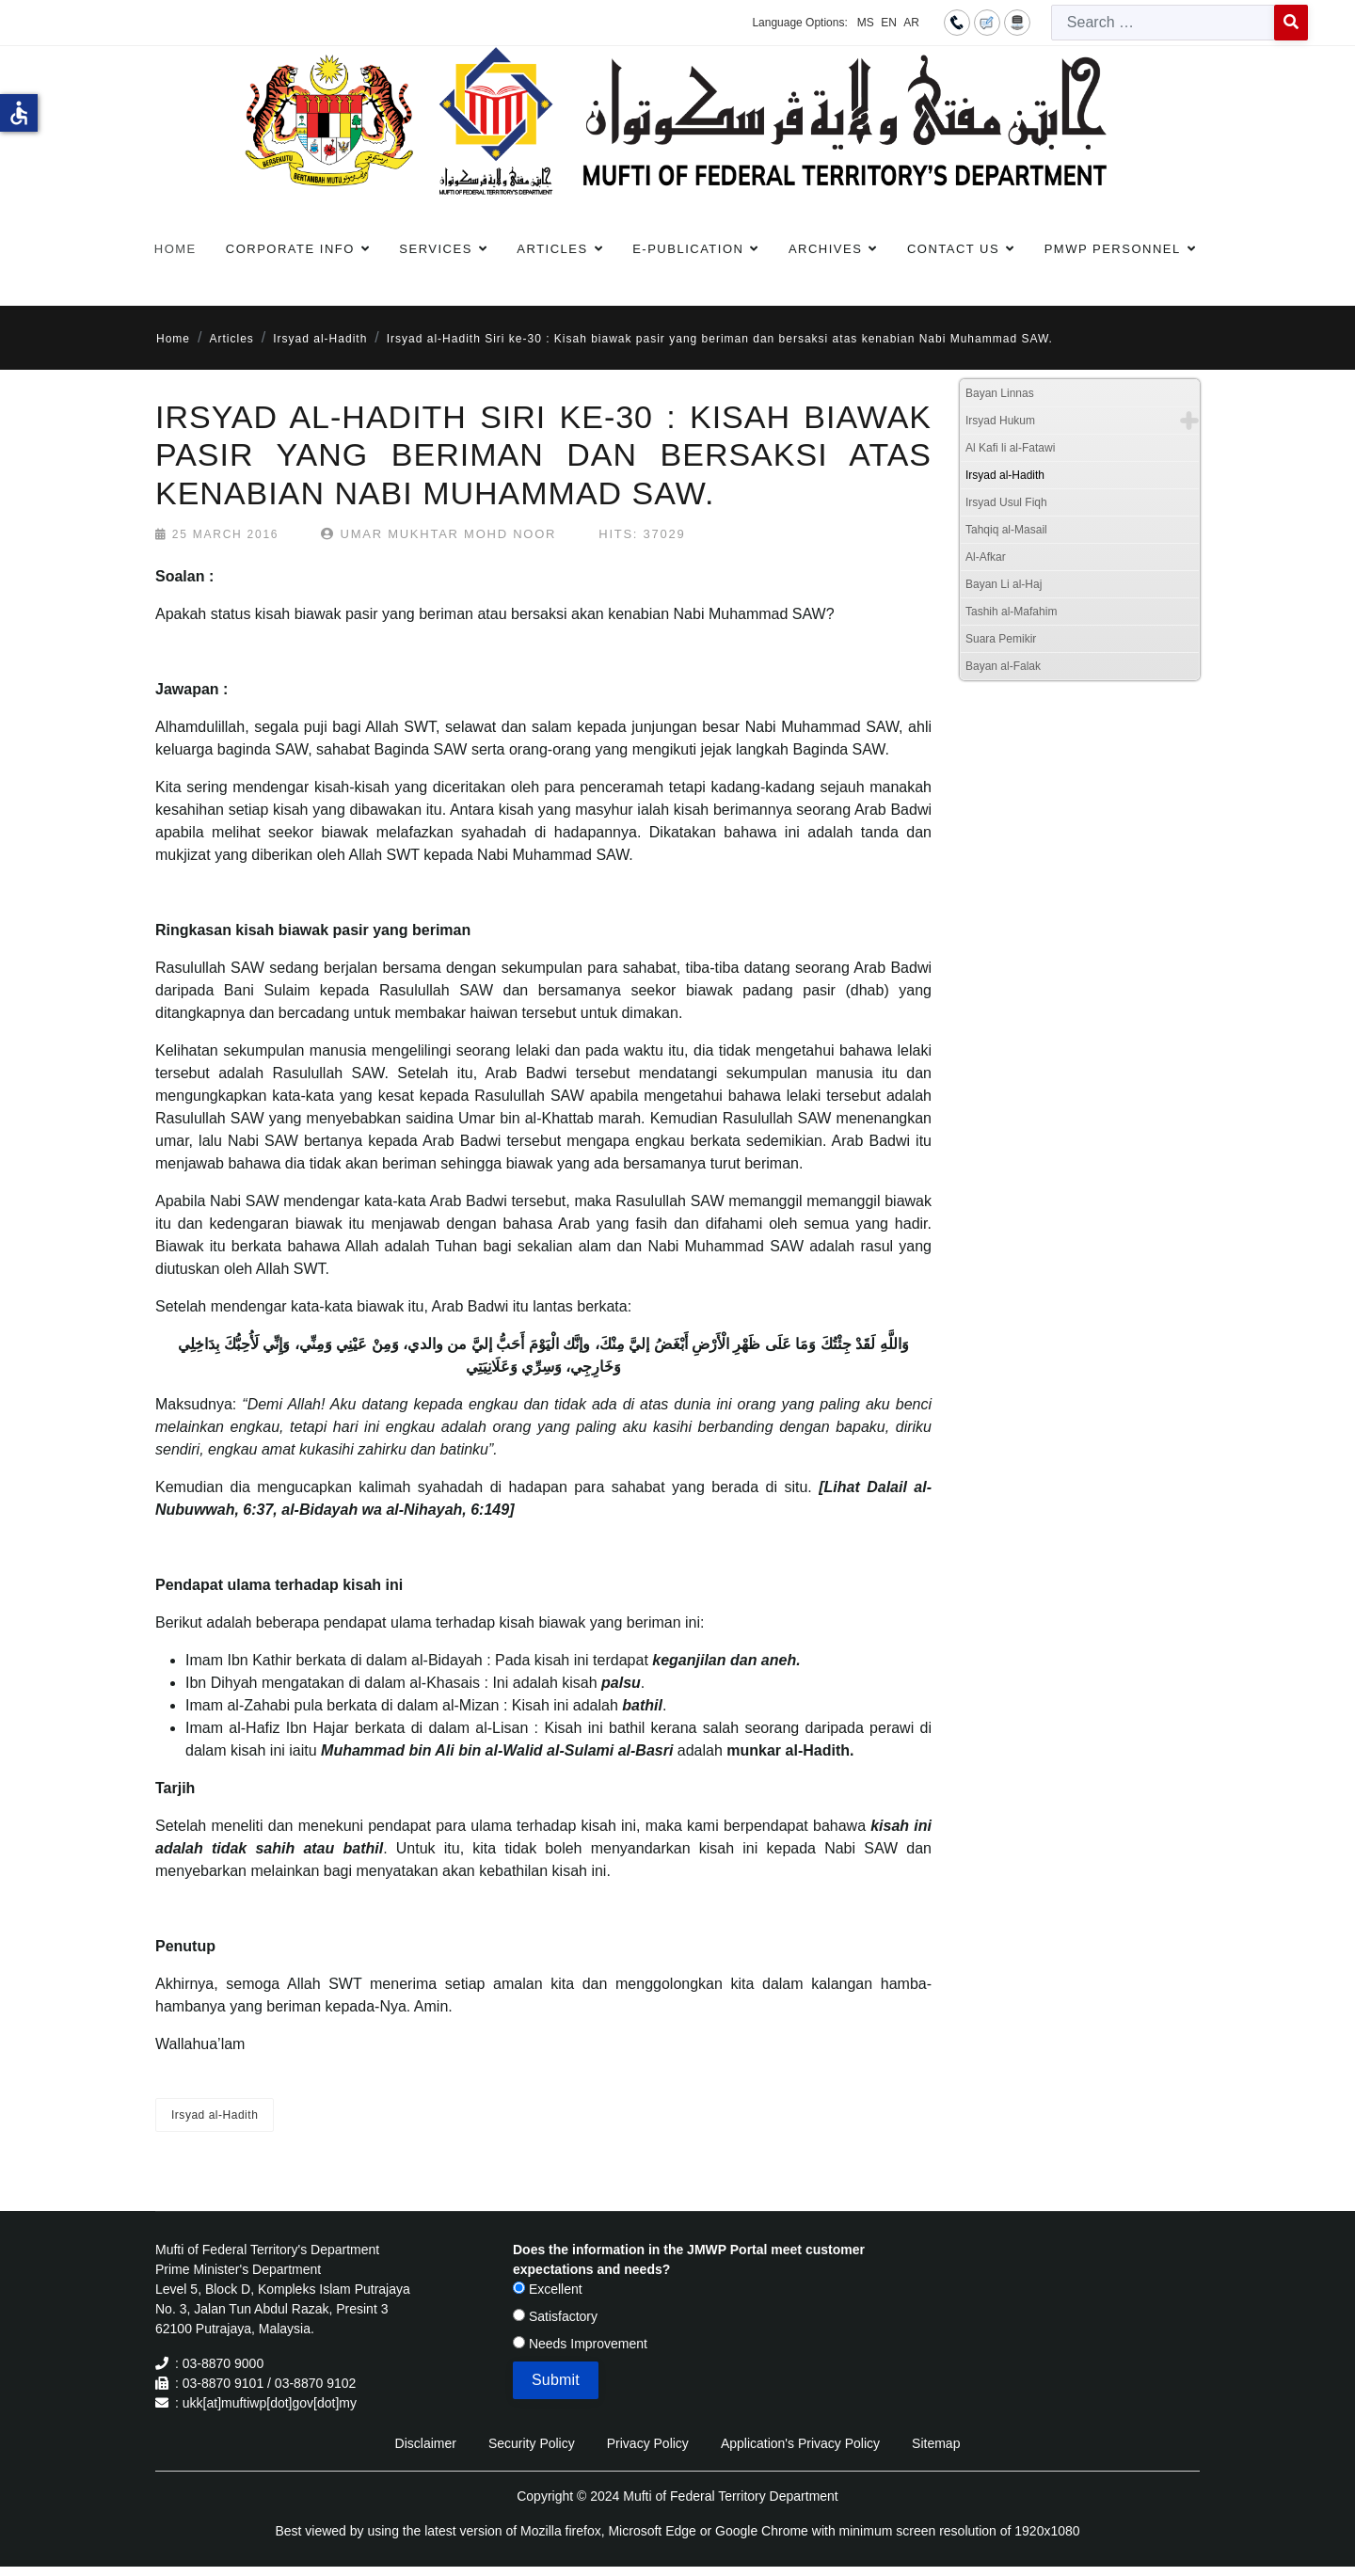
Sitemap (936, 2443)
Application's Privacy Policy (800, 2443)
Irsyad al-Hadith (214, 2115)
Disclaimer (425, 2443)
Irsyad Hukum (1000, 420)
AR (911, 22)
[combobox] (1163, 22)
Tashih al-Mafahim (1011, 611)
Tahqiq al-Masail (1006, 529)
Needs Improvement (580, 2343)
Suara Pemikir (1000, 638)
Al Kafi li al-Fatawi (1010, 447)
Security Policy (531, 2443)
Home (175, 249)
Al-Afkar (985, 557)
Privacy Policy (648, 2443)
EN (889, 22)
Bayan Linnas (999, 393)
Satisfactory (555, 2316)
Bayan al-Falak (1003, 666)
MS (865, 22)
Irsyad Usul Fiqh (1006, 502)
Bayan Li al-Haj (1003, 584)
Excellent (547, 2289)
